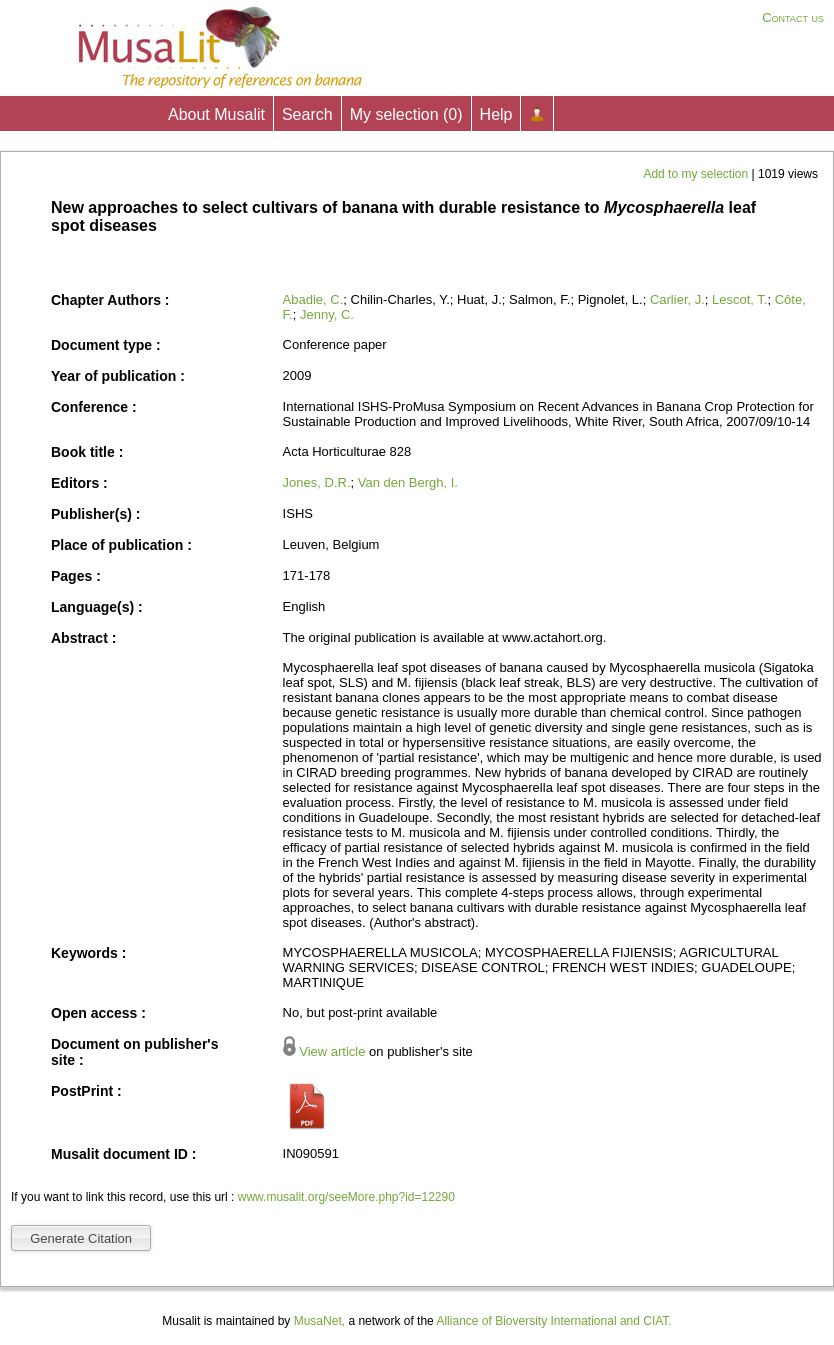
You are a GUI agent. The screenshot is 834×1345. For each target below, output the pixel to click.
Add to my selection (697, 174)
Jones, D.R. (317, 482)
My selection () (406, 114)
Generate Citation (81, 1238)
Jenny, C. (327, 314)
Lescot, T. (739, 299)
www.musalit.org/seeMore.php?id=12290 (346, 1197)
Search (307, 114)
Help (496, 114)
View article (332, 1051)
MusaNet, (319, 1321)
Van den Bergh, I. (408, 482)
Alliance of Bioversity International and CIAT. (553, 1321)
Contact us (793, 17)
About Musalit (216, 114)
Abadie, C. (313, 299)
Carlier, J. (677, 299)
